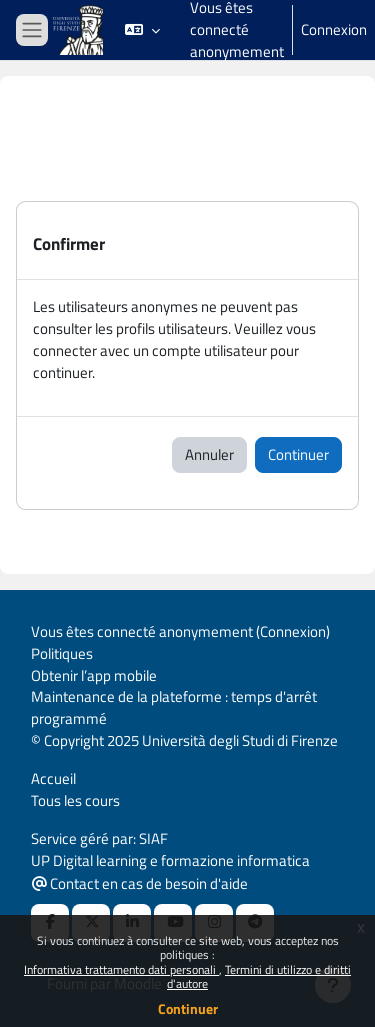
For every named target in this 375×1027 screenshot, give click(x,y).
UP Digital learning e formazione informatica (170, 860)
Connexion (334, 30)
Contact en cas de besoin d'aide (140, 883)
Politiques (62, 653)
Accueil (53, 778)
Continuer (188, 1008)
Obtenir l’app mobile (94, 675)
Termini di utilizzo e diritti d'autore (259, 976)
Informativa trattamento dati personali (121, 969)
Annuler (209, 454)
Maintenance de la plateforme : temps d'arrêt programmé (174, 707)
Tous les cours (75, 800)
